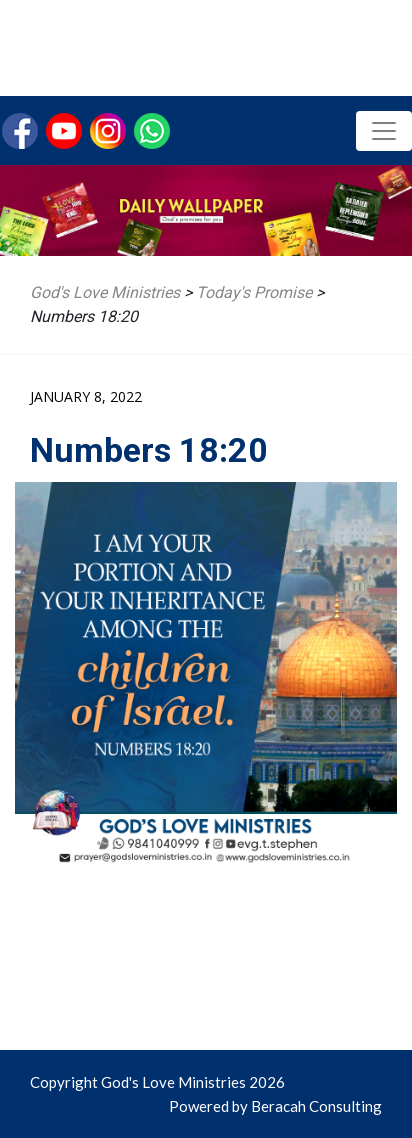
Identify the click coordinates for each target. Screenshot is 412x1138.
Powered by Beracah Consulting (275, 1106)
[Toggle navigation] (384, 131)
